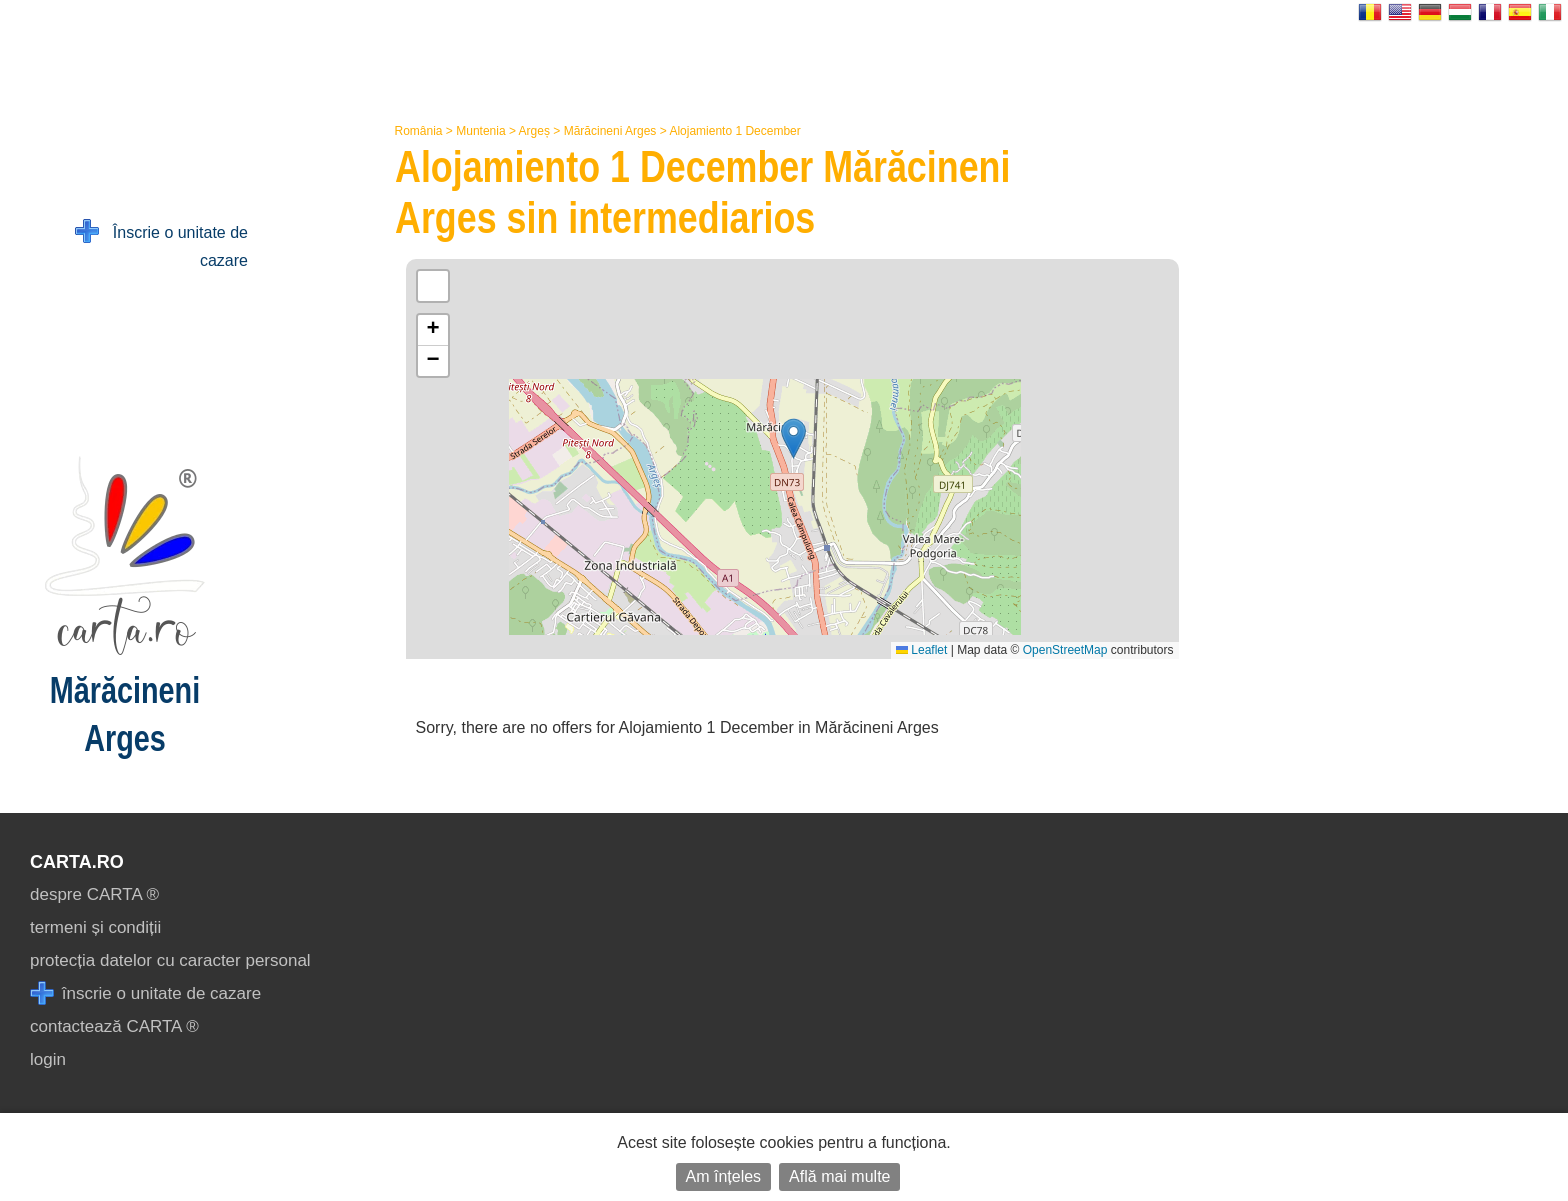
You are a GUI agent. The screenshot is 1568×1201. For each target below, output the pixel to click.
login (48, 1059)
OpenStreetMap (1065, 650)
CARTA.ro (77, 862)
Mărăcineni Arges (610, 131)
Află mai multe (839, 1176)
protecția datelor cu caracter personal (170, 960)
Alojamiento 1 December (734, 131)
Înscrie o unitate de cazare (161, 244)
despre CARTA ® (94, 894)
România (419, 131)
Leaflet (921, 650)
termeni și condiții (95, 927)
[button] (793, 438)
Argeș (534, 131)
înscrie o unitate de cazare (145, 993)
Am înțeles (724, 1176)
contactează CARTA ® (114, 1026)
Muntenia (480, 131)
